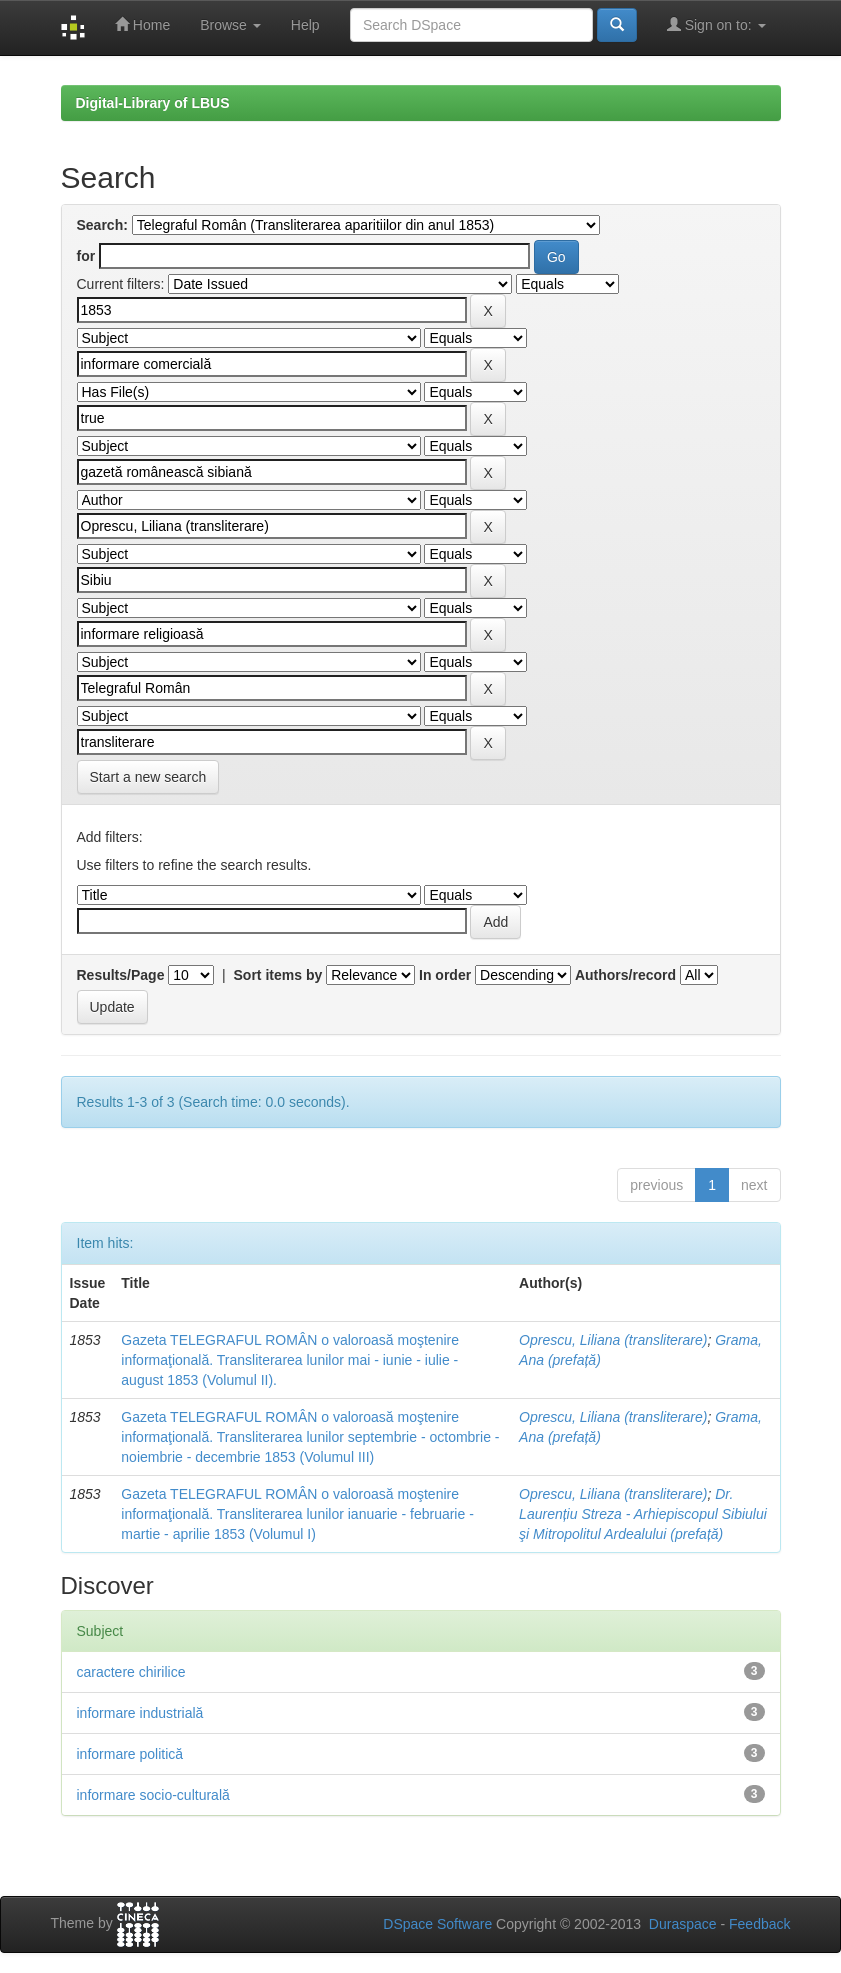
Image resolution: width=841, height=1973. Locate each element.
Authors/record (625, 975)
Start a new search (148, 777)
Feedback (759, 1924)
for (86, 256)
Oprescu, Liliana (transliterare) (613, 1340)
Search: (102, 225)
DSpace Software (437, 1924)
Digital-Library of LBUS (153, 103)
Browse (230, 25)
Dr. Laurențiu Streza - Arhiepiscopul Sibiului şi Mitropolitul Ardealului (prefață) (643, 1514)
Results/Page (121, 975)
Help (305, 25)
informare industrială (140, 1713)
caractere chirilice (131, 1672)
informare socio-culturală (153, 1795)
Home (142, 24)
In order (445, 975)
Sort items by (278, 975)
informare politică (130, 1754)
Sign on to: (716, 24)
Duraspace (683, 1924)
